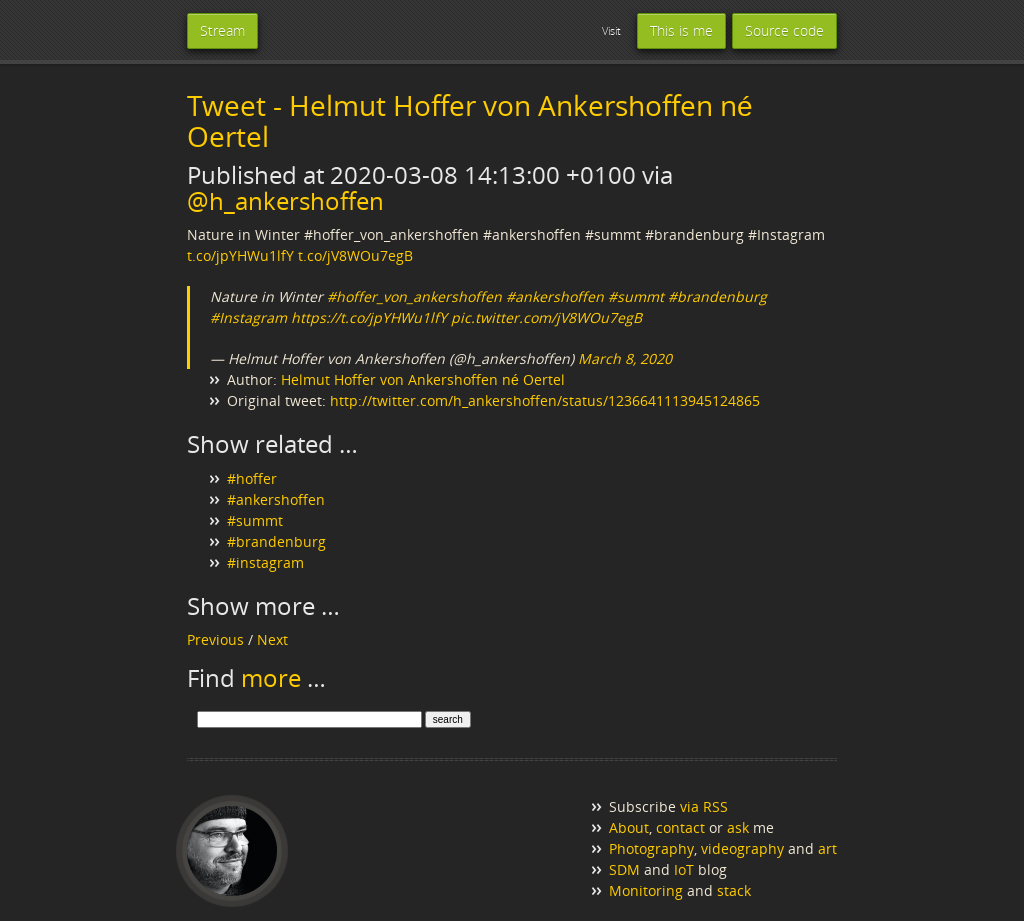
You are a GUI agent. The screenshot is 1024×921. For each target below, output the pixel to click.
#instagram (265, 562)
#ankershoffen (555, 296)
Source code (784, 30)
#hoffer (252, 478)
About (629, 827)
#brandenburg (717, 296)
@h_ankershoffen (285, 200)
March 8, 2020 (625, 358)
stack (734, 890)
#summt (636, 296)
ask (738, 827)
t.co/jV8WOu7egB (355, 255)
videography (742, 848)
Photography (651, 848)
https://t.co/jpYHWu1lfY (369, 317)
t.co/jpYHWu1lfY (240, 255)
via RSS (704, 806)
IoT (684, 869)
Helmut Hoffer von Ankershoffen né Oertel (423, 379)
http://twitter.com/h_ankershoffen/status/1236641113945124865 (545, 400)
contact (680, 827)
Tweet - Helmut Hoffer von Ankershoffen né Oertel (470, 120)
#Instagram (248, 317)
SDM (624, 869)
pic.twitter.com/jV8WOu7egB (546, 317)
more (271, 677)
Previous (215, 639)
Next (272, 639)
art (827, 848)
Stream (222, 30)
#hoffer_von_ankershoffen (414, 296)
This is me (681, 30)
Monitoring (646, 890)
